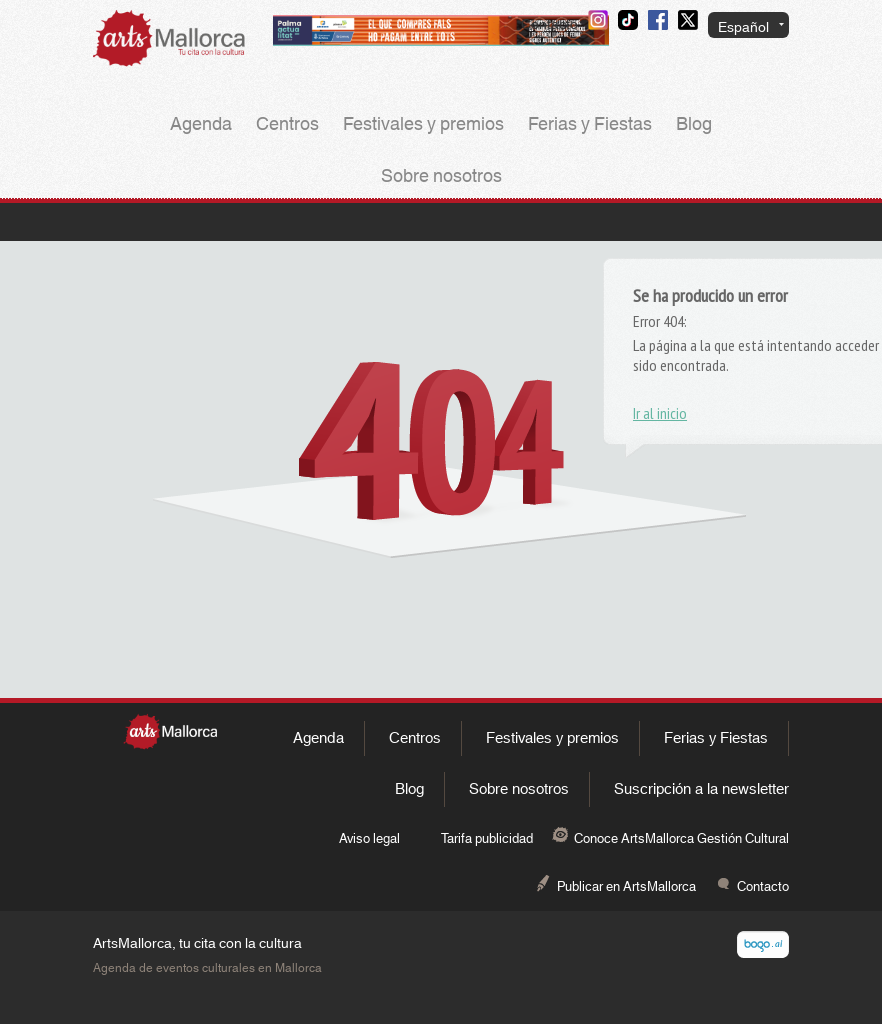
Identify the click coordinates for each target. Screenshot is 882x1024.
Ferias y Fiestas (590, 125)
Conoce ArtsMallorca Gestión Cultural (681, 839)
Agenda (201, 125)
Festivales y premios (423, 125)
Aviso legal (369, 839)
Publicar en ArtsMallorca (626, 887)
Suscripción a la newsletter (701, 789)
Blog (694, 125)
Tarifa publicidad (487, 839)
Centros (287, 125)
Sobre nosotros (441, 177)
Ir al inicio (660, 413)
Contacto (549, 25)
